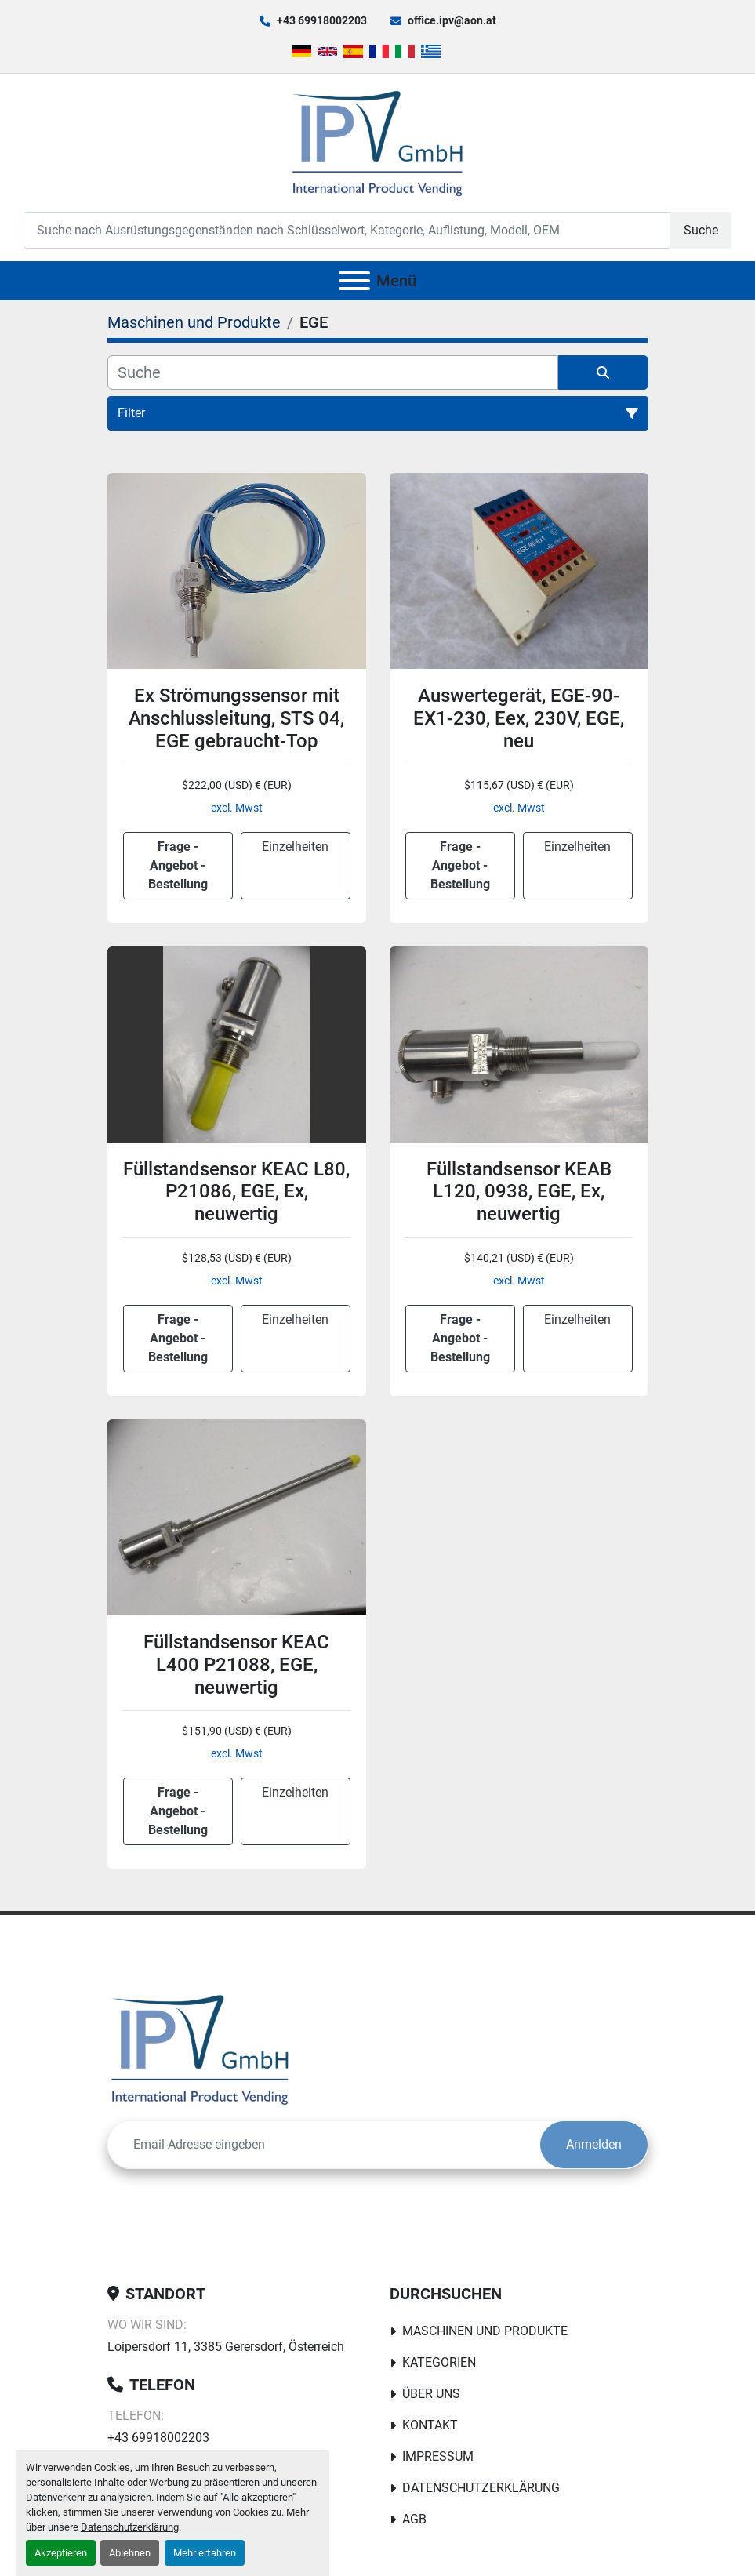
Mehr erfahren (204, 2553)
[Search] (347, 230)
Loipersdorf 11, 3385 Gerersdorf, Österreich (225, 2346)
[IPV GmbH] (200, 2048)
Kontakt (430, 2425)
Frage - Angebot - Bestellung (178, 865)
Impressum (438, 2456)
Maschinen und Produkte (485, 2330)
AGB (414, 2519)
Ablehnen (130, 2553)
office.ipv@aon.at (452, 20)
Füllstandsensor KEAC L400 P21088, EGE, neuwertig (236, 1665)
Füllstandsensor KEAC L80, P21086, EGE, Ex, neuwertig (236, 1192)
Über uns (431, 2393)
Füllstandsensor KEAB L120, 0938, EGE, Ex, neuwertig (519, 1192)
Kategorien (439, 2362)
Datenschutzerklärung (130, 2527)
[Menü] (354, 280)
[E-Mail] (324, 2144)
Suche (701, 230)
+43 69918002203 (322, 20)
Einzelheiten (295, 846)
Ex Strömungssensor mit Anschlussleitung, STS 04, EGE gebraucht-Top (236, 718)
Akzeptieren (60, 2553)
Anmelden (594, 2144)
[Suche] (332, 372)
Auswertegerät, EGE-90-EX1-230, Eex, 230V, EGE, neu (518, 718)
